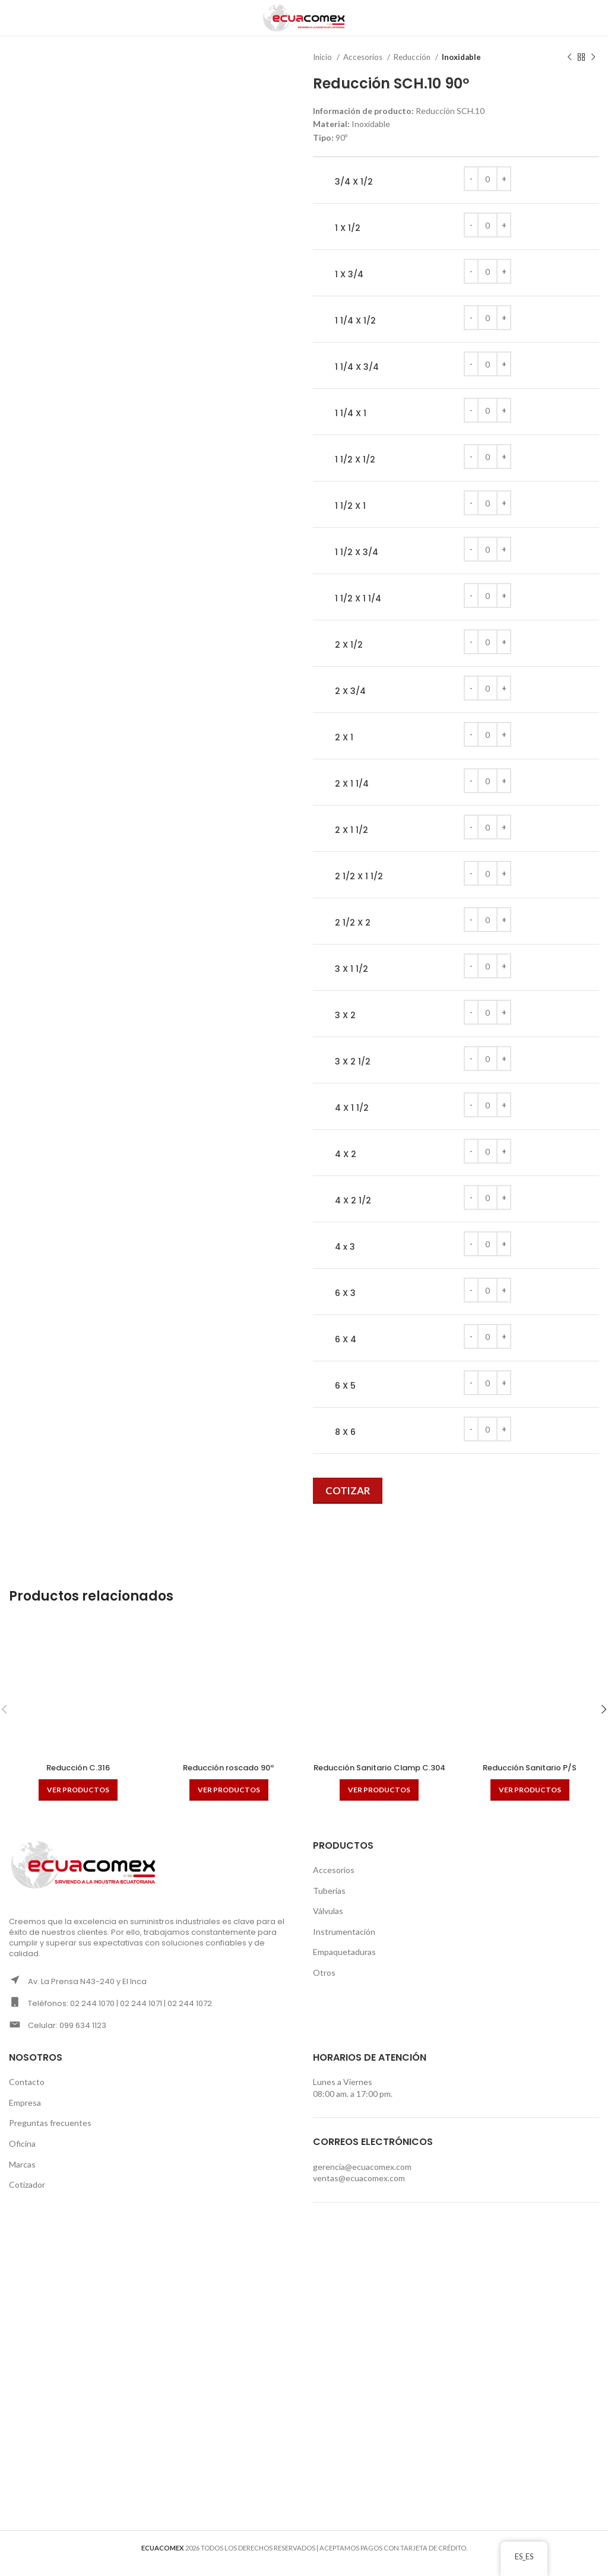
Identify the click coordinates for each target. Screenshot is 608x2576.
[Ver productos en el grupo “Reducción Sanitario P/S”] (529, 1790)
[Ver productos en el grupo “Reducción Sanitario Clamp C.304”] (379, 1801)
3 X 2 (345, 1015)
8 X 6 (345, 1432)
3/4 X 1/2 (354, 182)
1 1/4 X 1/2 (355, 321)
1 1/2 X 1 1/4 (358, 598)
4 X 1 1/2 (352, 1108)
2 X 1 (344, 737)
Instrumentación (344, 1943)
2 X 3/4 (350, 691)
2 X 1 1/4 (352, 784)
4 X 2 (345, 1154)
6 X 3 (345, 1293)
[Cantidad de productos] (487, 178)
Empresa (25, 2114)
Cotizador (27, 2196)
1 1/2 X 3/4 (356, 552)
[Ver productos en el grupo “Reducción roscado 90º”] (228, 1790)
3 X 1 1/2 (351, 969)
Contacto (27, 2094)
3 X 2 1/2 (352, 1061)
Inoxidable (461, 57)
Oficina (22, 2155)
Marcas (22, 2176)
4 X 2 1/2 (353, 1200)
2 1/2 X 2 (352, 923)
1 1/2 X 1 (350, 506)
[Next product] (593, 58)
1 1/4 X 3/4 (357, 367)
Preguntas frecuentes (50, 2135)
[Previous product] (569, 58)
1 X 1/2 (347, 228)
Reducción (413, 57)
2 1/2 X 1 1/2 (359, 876)
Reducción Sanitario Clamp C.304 (379, 1773)
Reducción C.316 (78, 1767)
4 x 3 (345, 1247)
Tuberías (329, 1902)
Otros (324, 1984)
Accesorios (363, 57)
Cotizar (347, 1490)
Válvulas (328, 1923)
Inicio (323, 57)
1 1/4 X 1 (350, 413)
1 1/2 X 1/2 (355, 459)
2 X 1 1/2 (351, 830)
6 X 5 (345, 1386)
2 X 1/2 (349, 645)
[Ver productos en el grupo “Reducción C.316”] (78, 1790)
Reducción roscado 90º (229, 1767)
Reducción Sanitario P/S (530, 1767)
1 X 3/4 (349, 274)
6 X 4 (345, 1339)
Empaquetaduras (344, 1964)
